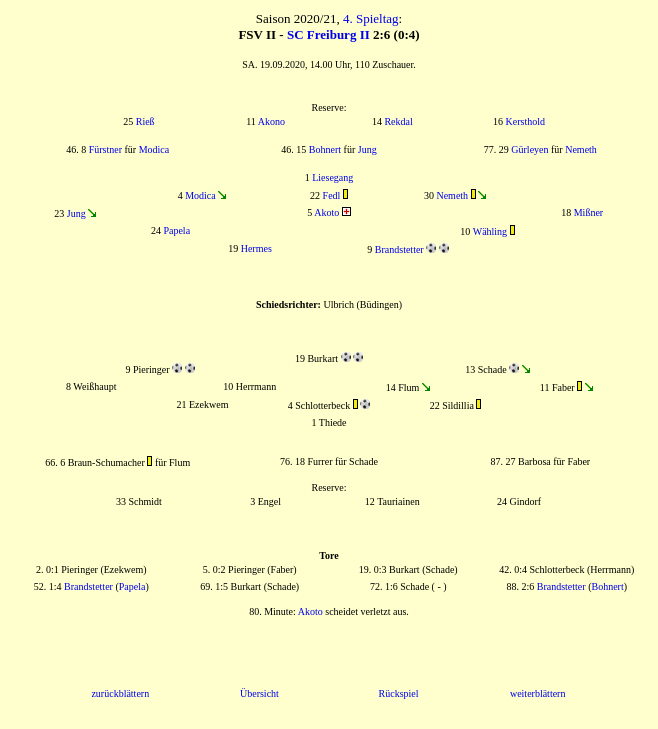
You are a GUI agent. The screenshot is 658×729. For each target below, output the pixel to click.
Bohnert (325, 149)
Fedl (332, 195)
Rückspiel (399, 693)
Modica (154, 149)
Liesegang (332, 177)
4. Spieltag (371, 18)
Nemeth (581, 149)
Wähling (490, 231)
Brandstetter (399, 249)
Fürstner (105, 149)
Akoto (326, 212)
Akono (271, 121)
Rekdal (398, 121)
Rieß (145, 121)
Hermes (256, 248)
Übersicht (259, 693)
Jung (367, 149)
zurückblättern (120, 693)
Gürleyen (529, 149)
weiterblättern (538, 693)
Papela (176, 230)
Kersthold (525, 121)
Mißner (588, 212)
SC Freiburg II (328, 34)
